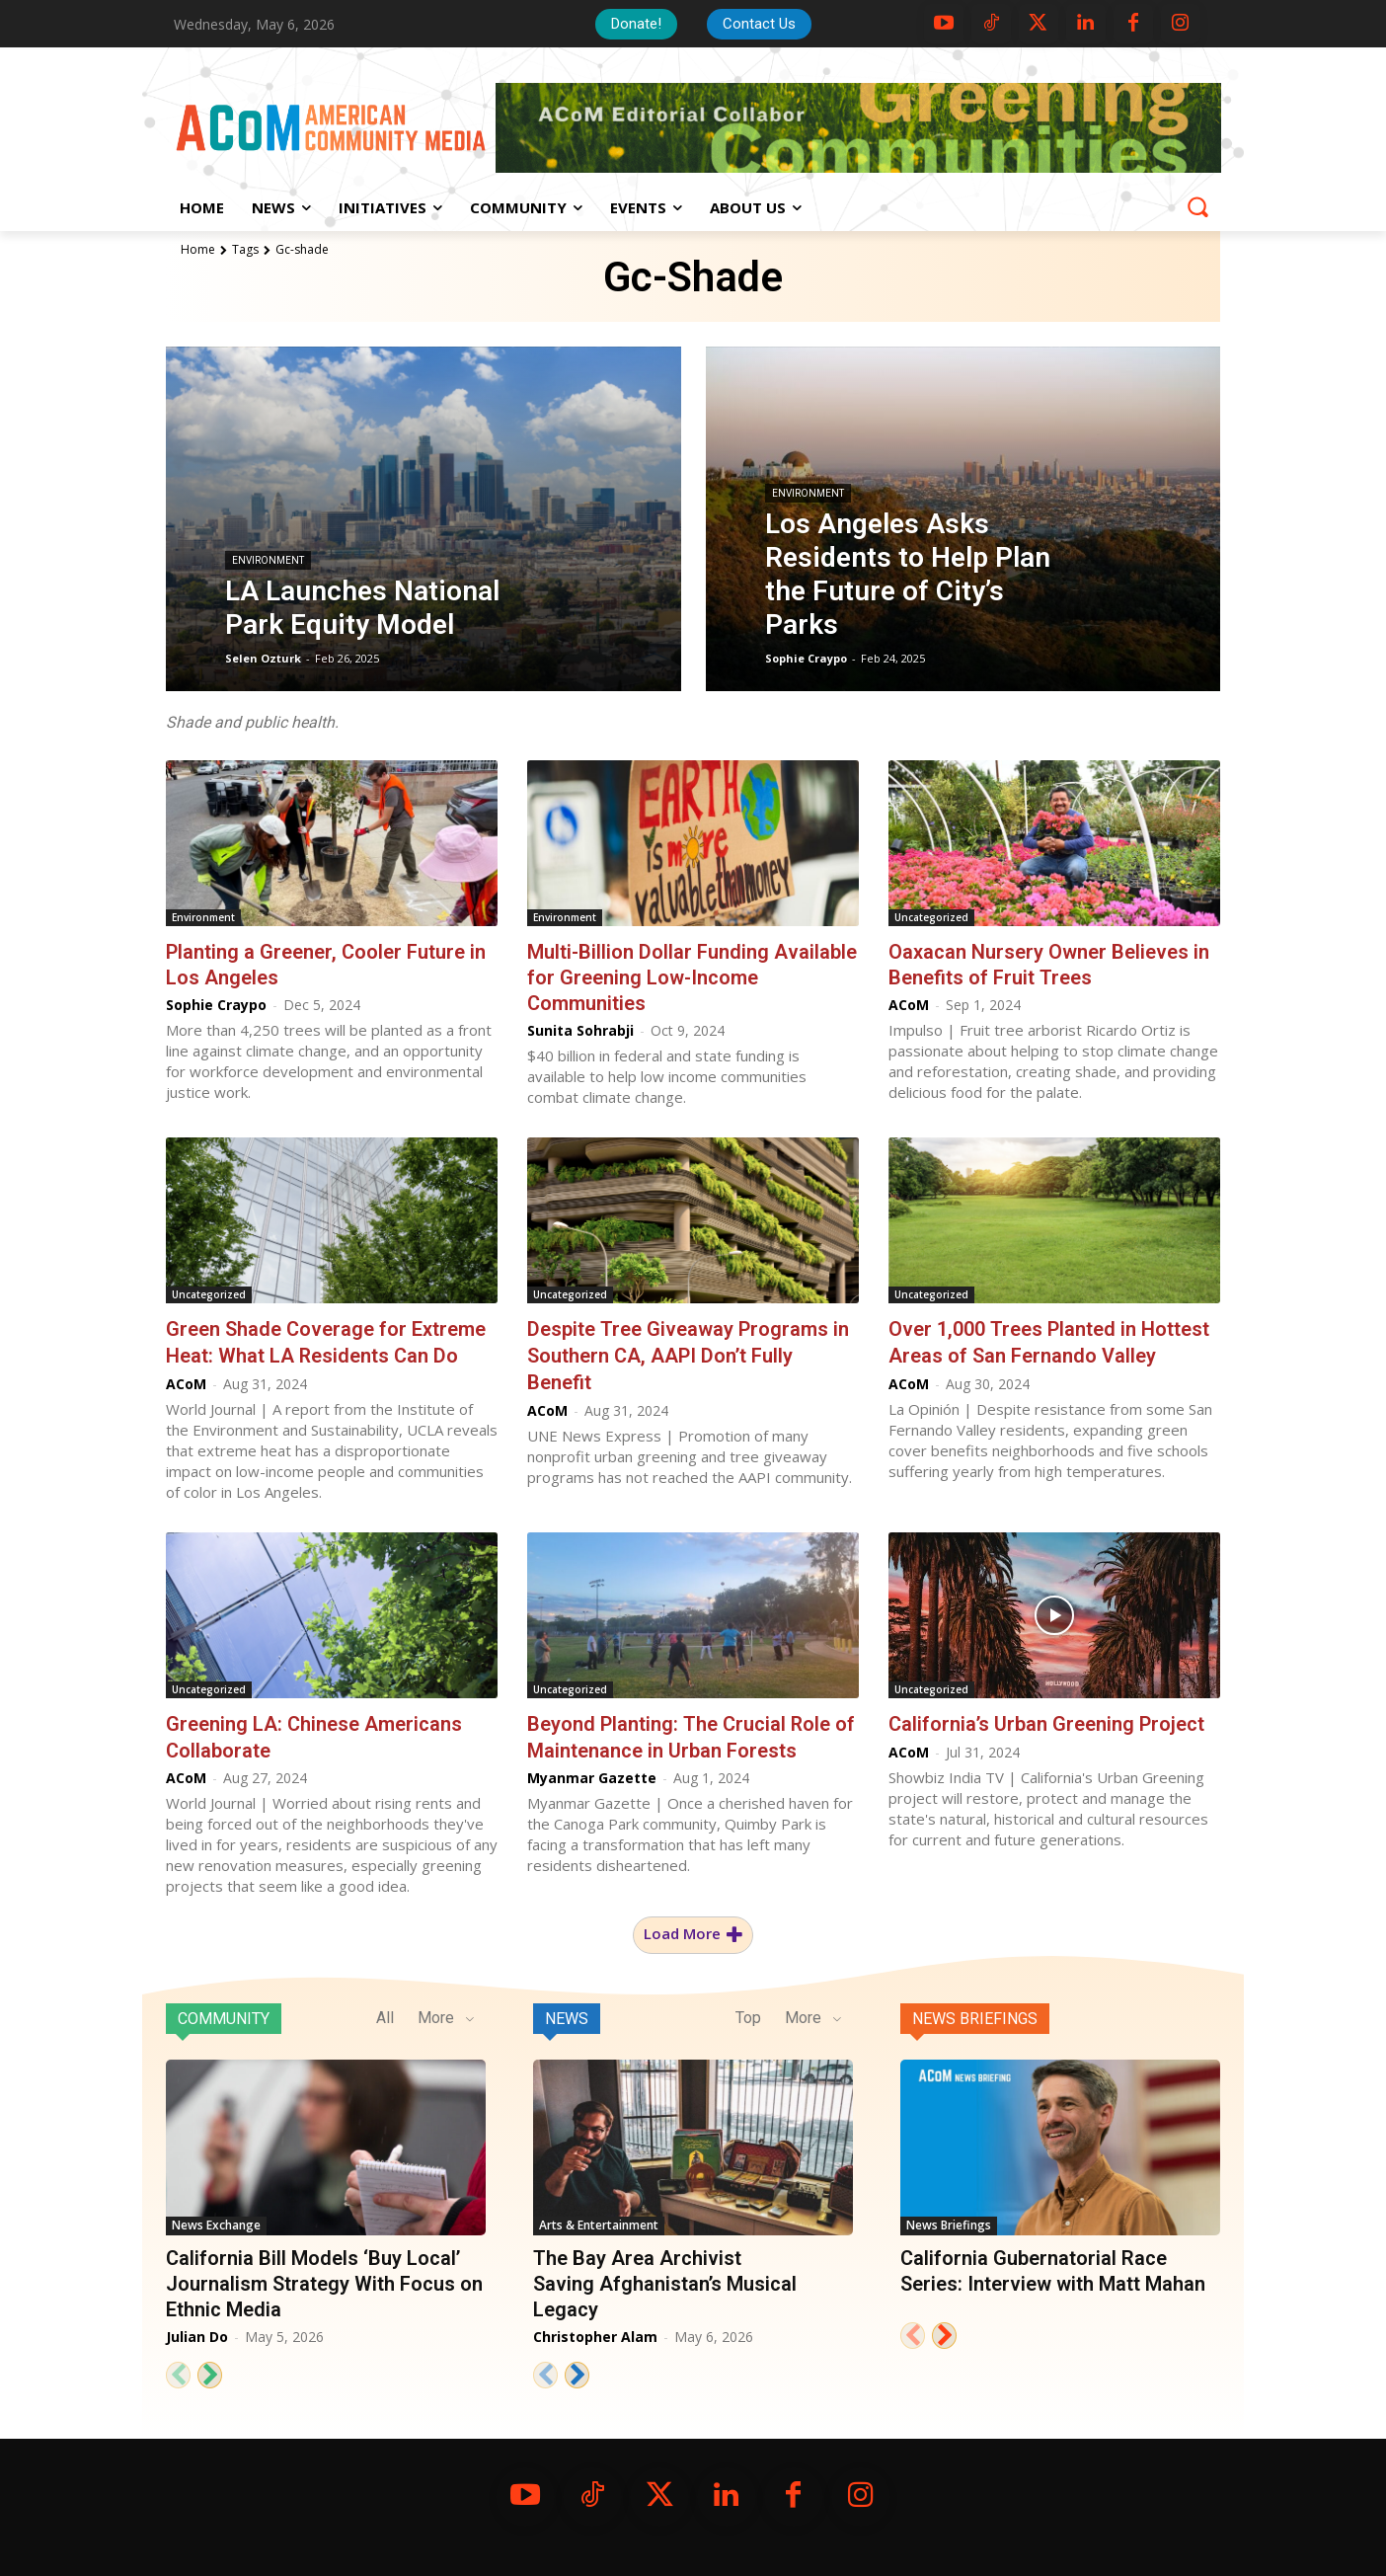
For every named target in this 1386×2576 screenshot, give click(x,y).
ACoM (908, 1004)
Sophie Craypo (216, 1004)
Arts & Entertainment (598, 2222)
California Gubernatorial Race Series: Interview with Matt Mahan (1052, 2268)
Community (224, 2015)
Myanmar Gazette (591, 1774)
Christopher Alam (595, 2333)
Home (198, 249)
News (566, 2015)
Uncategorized (931, 917)
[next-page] (209, 2372)
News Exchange (216, 2222)
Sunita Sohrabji (580, 1030)
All (385, 2014)
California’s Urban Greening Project (1046, 1722)
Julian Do (197, 2333)
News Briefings (975, 2015)
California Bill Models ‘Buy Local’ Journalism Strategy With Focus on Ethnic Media (324, 2280)
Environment (268, 560)
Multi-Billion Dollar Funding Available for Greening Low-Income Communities (692, 977)
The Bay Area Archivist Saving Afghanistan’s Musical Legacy (665, 2280)
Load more (693, 1931)
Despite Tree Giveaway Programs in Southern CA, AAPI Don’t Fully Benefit (688, 1354)
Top (748, 2014)
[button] (1197, 206)
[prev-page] (178, 2372)
